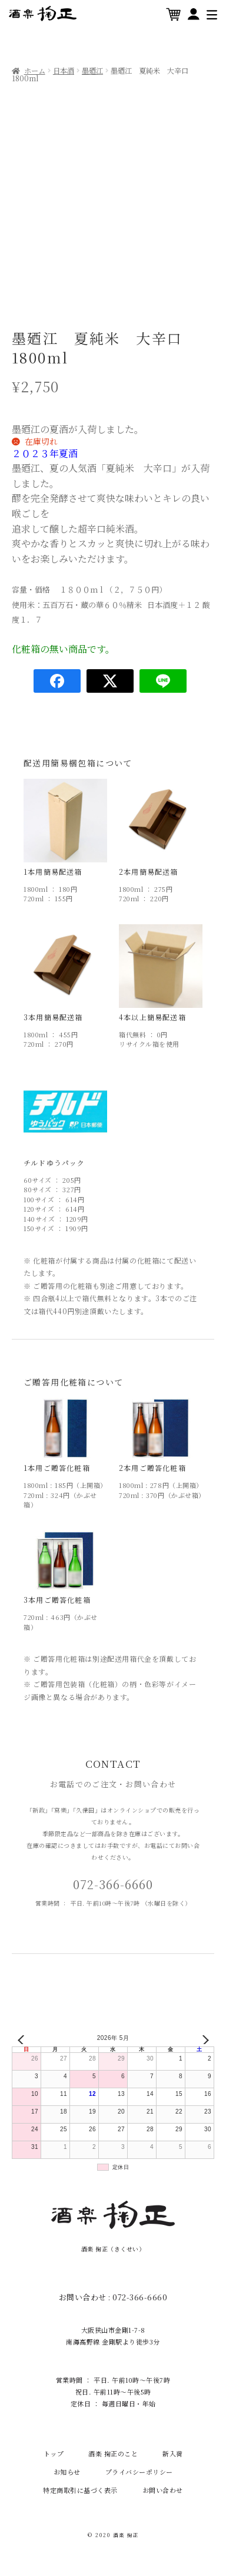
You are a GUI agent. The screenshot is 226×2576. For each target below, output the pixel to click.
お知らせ (67, 2471)
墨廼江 (92, 70)
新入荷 (172, 2453)
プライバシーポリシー (139, 2471)
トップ (54, 2453)
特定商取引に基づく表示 (80, 2490)
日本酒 (63, 70)
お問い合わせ (162, 2490)
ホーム (34, 70)
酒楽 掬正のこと (113, 2453)
